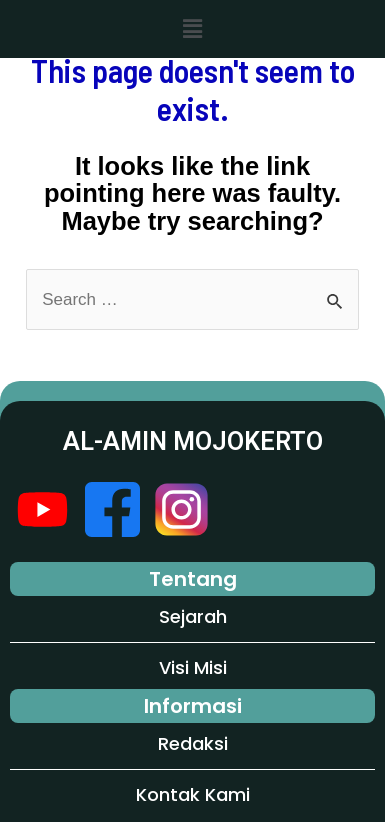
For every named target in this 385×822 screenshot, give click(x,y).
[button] (192, 29)
